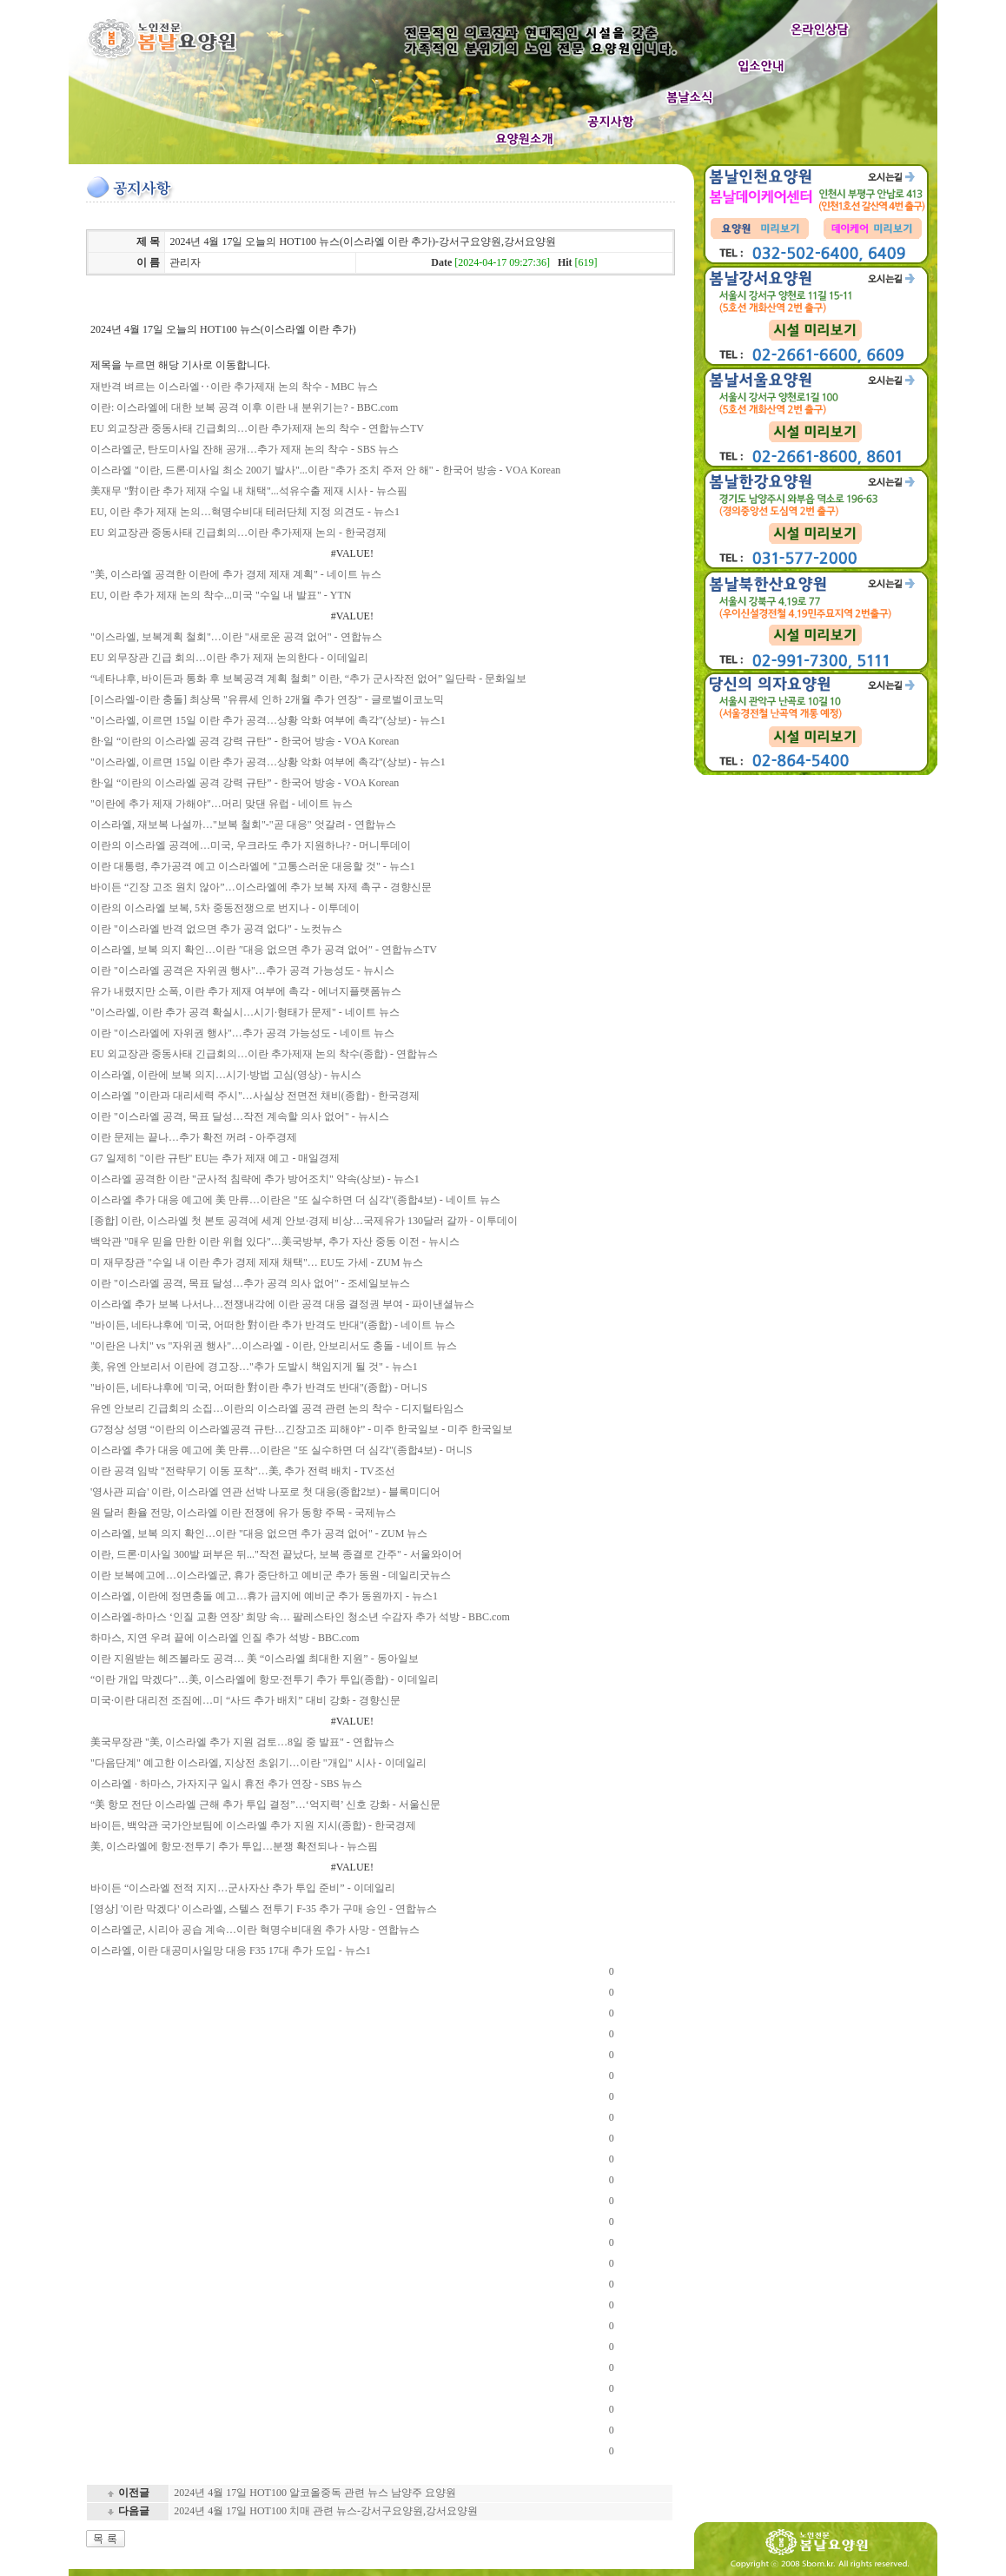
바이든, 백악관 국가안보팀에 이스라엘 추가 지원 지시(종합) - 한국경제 (253, 1825)
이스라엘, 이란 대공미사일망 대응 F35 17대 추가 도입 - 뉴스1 (230, 1950)
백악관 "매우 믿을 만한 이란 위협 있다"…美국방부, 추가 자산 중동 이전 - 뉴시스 (275, 1241)
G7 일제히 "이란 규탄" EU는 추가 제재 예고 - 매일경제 (215, 1158)
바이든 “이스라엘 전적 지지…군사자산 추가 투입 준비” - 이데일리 (242, 1888)
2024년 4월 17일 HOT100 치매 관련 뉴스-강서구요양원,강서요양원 (326, 2511)
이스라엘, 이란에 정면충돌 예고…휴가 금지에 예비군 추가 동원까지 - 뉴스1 (264, 1596)
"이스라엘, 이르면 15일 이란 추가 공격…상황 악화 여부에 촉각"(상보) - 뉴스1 (268, 720)
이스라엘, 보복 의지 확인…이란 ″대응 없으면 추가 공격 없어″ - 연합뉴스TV (263, 950)
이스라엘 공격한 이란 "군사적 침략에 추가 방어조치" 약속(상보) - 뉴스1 (255, 1179)
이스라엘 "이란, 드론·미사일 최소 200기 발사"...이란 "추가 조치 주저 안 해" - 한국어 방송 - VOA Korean (325, 470)
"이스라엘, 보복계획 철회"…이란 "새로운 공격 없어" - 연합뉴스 (236, 637)
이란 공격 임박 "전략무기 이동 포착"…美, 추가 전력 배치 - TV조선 (242, 1471)
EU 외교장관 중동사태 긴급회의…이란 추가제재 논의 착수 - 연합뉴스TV (257, 428)
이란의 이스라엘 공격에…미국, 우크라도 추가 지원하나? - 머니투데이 (250, 845)
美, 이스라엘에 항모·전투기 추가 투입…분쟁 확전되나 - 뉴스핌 (234, 1846)
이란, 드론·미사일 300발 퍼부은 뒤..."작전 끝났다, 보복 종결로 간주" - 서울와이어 (276, 1554)
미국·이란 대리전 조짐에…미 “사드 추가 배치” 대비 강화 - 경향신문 (245, 1700)
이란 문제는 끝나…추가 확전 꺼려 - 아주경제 (193, 1137)
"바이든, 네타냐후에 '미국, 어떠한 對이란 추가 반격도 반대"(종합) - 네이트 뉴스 (272, 1325)
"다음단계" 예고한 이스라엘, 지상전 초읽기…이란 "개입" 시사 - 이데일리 (258, 1763)
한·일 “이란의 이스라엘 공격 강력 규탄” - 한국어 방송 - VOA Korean (244, 741)
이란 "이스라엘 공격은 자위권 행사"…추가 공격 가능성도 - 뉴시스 (242, 970)
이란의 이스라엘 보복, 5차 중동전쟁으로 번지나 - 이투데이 (225, 908)
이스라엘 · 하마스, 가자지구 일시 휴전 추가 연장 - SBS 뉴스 (226, 1784)
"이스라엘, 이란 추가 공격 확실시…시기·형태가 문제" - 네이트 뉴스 (245, 1012)
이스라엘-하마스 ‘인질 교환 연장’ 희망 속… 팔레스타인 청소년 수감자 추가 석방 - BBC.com (300, 1617)
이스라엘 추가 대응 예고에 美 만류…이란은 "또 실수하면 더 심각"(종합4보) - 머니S (281, 1450)
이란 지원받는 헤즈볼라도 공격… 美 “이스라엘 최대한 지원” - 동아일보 (254, 1658)
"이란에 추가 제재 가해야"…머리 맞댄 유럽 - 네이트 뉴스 (221, 804)
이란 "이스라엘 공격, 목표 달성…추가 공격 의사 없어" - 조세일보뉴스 (250, 1283)
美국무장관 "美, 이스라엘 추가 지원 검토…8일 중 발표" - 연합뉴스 (242, 1742)
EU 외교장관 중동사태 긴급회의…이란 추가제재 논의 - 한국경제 (238, 532)
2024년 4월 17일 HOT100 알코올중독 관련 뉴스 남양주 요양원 (315, 2493)
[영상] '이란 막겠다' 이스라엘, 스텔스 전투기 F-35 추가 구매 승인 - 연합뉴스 (263, 1909)
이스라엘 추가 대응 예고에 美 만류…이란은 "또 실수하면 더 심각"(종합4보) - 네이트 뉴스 (295, 1200)
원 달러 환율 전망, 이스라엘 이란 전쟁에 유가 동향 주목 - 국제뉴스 (243, 1513)
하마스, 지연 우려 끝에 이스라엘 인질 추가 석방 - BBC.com (225, 1638)
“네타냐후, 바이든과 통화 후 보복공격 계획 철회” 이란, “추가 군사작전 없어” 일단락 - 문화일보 (308, 678)
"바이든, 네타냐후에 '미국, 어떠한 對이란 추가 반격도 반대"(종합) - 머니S (258, 1387)
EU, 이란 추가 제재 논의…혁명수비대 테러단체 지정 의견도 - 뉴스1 (245, 512)
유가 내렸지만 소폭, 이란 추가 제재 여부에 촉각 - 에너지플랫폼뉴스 (245, 991)
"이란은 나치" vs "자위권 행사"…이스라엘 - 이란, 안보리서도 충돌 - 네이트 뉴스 (273, 1346)
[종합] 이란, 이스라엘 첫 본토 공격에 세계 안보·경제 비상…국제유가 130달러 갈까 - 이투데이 (304, 1221)
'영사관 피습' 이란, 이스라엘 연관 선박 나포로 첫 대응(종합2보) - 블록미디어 (265, 1492)
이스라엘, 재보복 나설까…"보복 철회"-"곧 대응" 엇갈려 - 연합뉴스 (243, 824)
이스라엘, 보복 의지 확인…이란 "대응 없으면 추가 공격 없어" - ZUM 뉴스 (258, 1533)
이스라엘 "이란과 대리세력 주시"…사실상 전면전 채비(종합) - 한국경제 (255, 1095)
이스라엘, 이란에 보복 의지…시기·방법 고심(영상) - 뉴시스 (225, 1075)
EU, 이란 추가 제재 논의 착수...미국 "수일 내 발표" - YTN (220, 595)
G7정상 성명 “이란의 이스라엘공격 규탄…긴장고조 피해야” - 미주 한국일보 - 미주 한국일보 (301, 1429)
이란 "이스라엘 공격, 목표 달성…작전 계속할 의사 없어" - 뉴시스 (239, 1116)
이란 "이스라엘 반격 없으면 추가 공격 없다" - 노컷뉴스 (216, 929)
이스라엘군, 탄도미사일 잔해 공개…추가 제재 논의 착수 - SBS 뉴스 (244, 449)
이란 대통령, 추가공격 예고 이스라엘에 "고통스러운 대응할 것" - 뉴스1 (252, 866)
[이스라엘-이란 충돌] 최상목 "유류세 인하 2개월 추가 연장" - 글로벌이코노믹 (267, 699)
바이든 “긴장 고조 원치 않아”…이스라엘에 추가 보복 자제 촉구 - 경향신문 (261, 887)
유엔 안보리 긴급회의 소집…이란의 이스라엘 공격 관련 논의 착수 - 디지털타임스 (277, 1408)
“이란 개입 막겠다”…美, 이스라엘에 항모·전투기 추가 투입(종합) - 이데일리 (264, 1679)
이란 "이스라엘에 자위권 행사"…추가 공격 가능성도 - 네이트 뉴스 (242, 1033)
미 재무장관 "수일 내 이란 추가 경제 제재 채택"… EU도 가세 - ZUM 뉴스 (256, 1262)
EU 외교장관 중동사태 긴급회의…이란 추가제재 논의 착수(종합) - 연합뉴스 (264, 1054)
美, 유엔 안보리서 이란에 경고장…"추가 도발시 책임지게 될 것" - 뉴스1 (254, 1367)
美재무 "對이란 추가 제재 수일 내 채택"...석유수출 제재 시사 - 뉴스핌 (248, 491)
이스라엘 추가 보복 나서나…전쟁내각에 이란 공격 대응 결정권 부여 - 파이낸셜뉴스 (282, 1304)
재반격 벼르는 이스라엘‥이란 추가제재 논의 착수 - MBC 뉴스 (234, 387)
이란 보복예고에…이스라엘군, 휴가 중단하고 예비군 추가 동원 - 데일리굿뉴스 (270, 1575)
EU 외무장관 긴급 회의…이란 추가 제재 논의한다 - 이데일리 (229, 658)
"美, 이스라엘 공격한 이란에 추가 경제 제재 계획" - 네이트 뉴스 (235, 574)
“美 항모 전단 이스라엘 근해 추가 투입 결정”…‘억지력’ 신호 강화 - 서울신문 (265, 1804)
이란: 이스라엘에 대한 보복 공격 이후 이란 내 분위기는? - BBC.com (244, 407)
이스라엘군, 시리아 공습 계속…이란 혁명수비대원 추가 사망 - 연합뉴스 (255, 1930)
